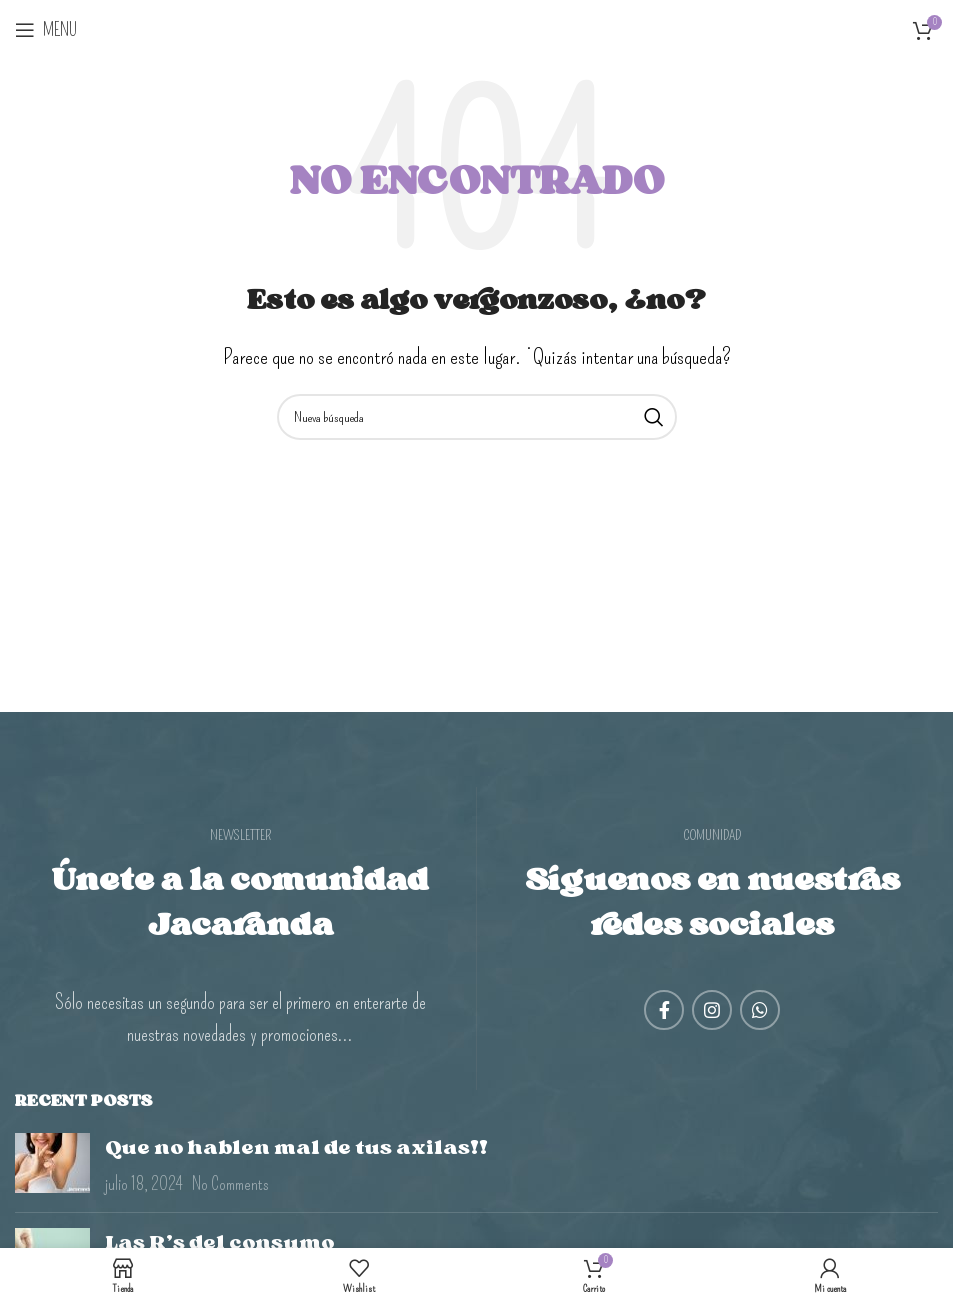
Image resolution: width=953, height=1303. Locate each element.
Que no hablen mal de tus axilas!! (296, 1147)
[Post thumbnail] (52, 1165)
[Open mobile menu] (46, 30)
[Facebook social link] (664, 1010)
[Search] (477, 417)
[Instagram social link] (712, 1010)
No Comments (230, 1184)
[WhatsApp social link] (760, 1010)
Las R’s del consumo (219, 1242)
